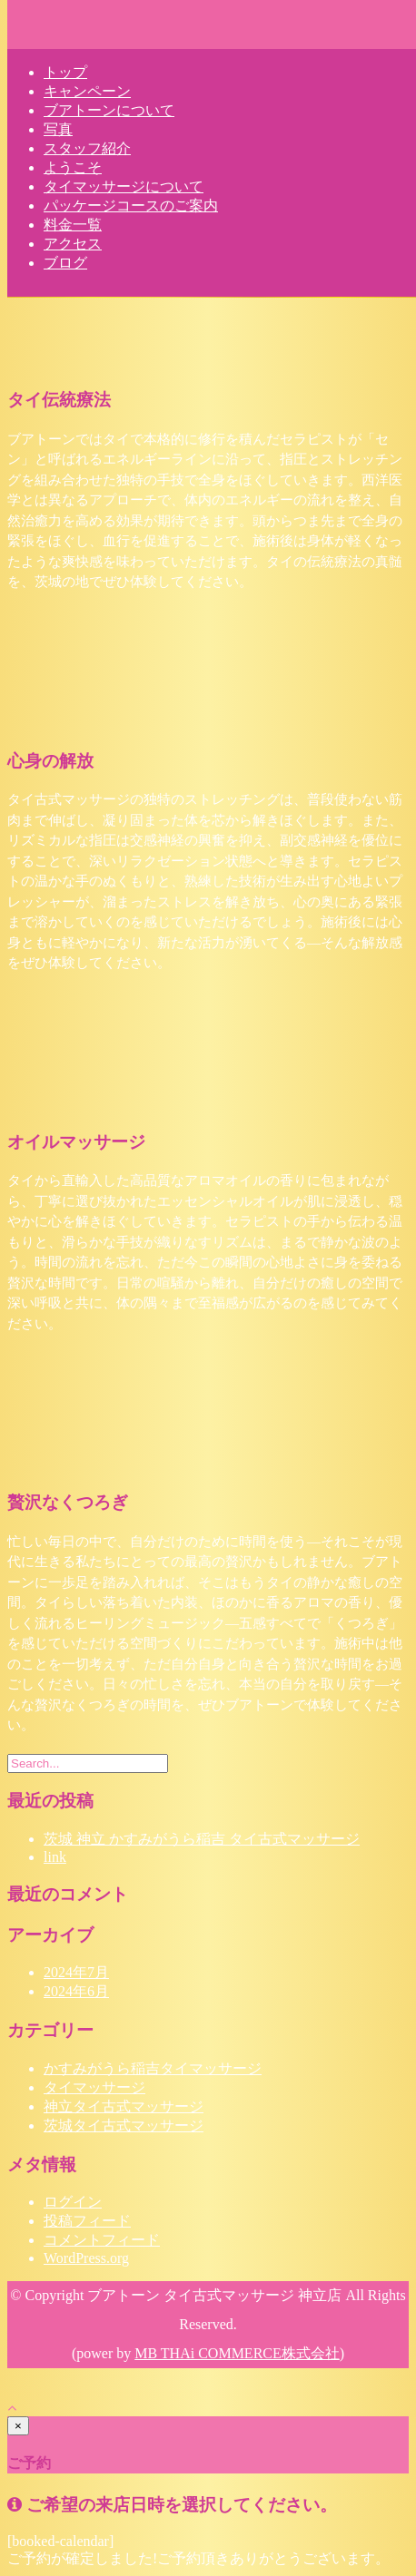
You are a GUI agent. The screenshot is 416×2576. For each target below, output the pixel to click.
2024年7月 (76, 1972)
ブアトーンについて (109, 110)
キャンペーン (87, 91)
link (55, 1857)
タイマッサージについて (123, 186)
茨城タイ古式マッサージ (123, 2125)
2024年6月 (76, 1991)
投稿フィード (87, 2220)
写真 (58, 129)
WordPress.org (86, 2258)
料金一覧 (73, 224)
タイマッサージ (94, 2087)
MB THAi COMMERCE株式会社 (237, 2353)
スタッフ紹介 (87, 148)
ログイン (73, 2201)
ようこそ (73, 167)
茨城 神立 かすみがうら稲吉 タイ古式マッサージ (202, 1838)
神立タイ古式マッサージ (123, 2106)
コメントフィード (102, 2240)
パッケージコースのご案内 (131, 205)
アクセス (73, 243)
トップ (65, 72)
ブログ (65, 262)
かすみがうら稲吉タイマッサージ (153, 2068)
